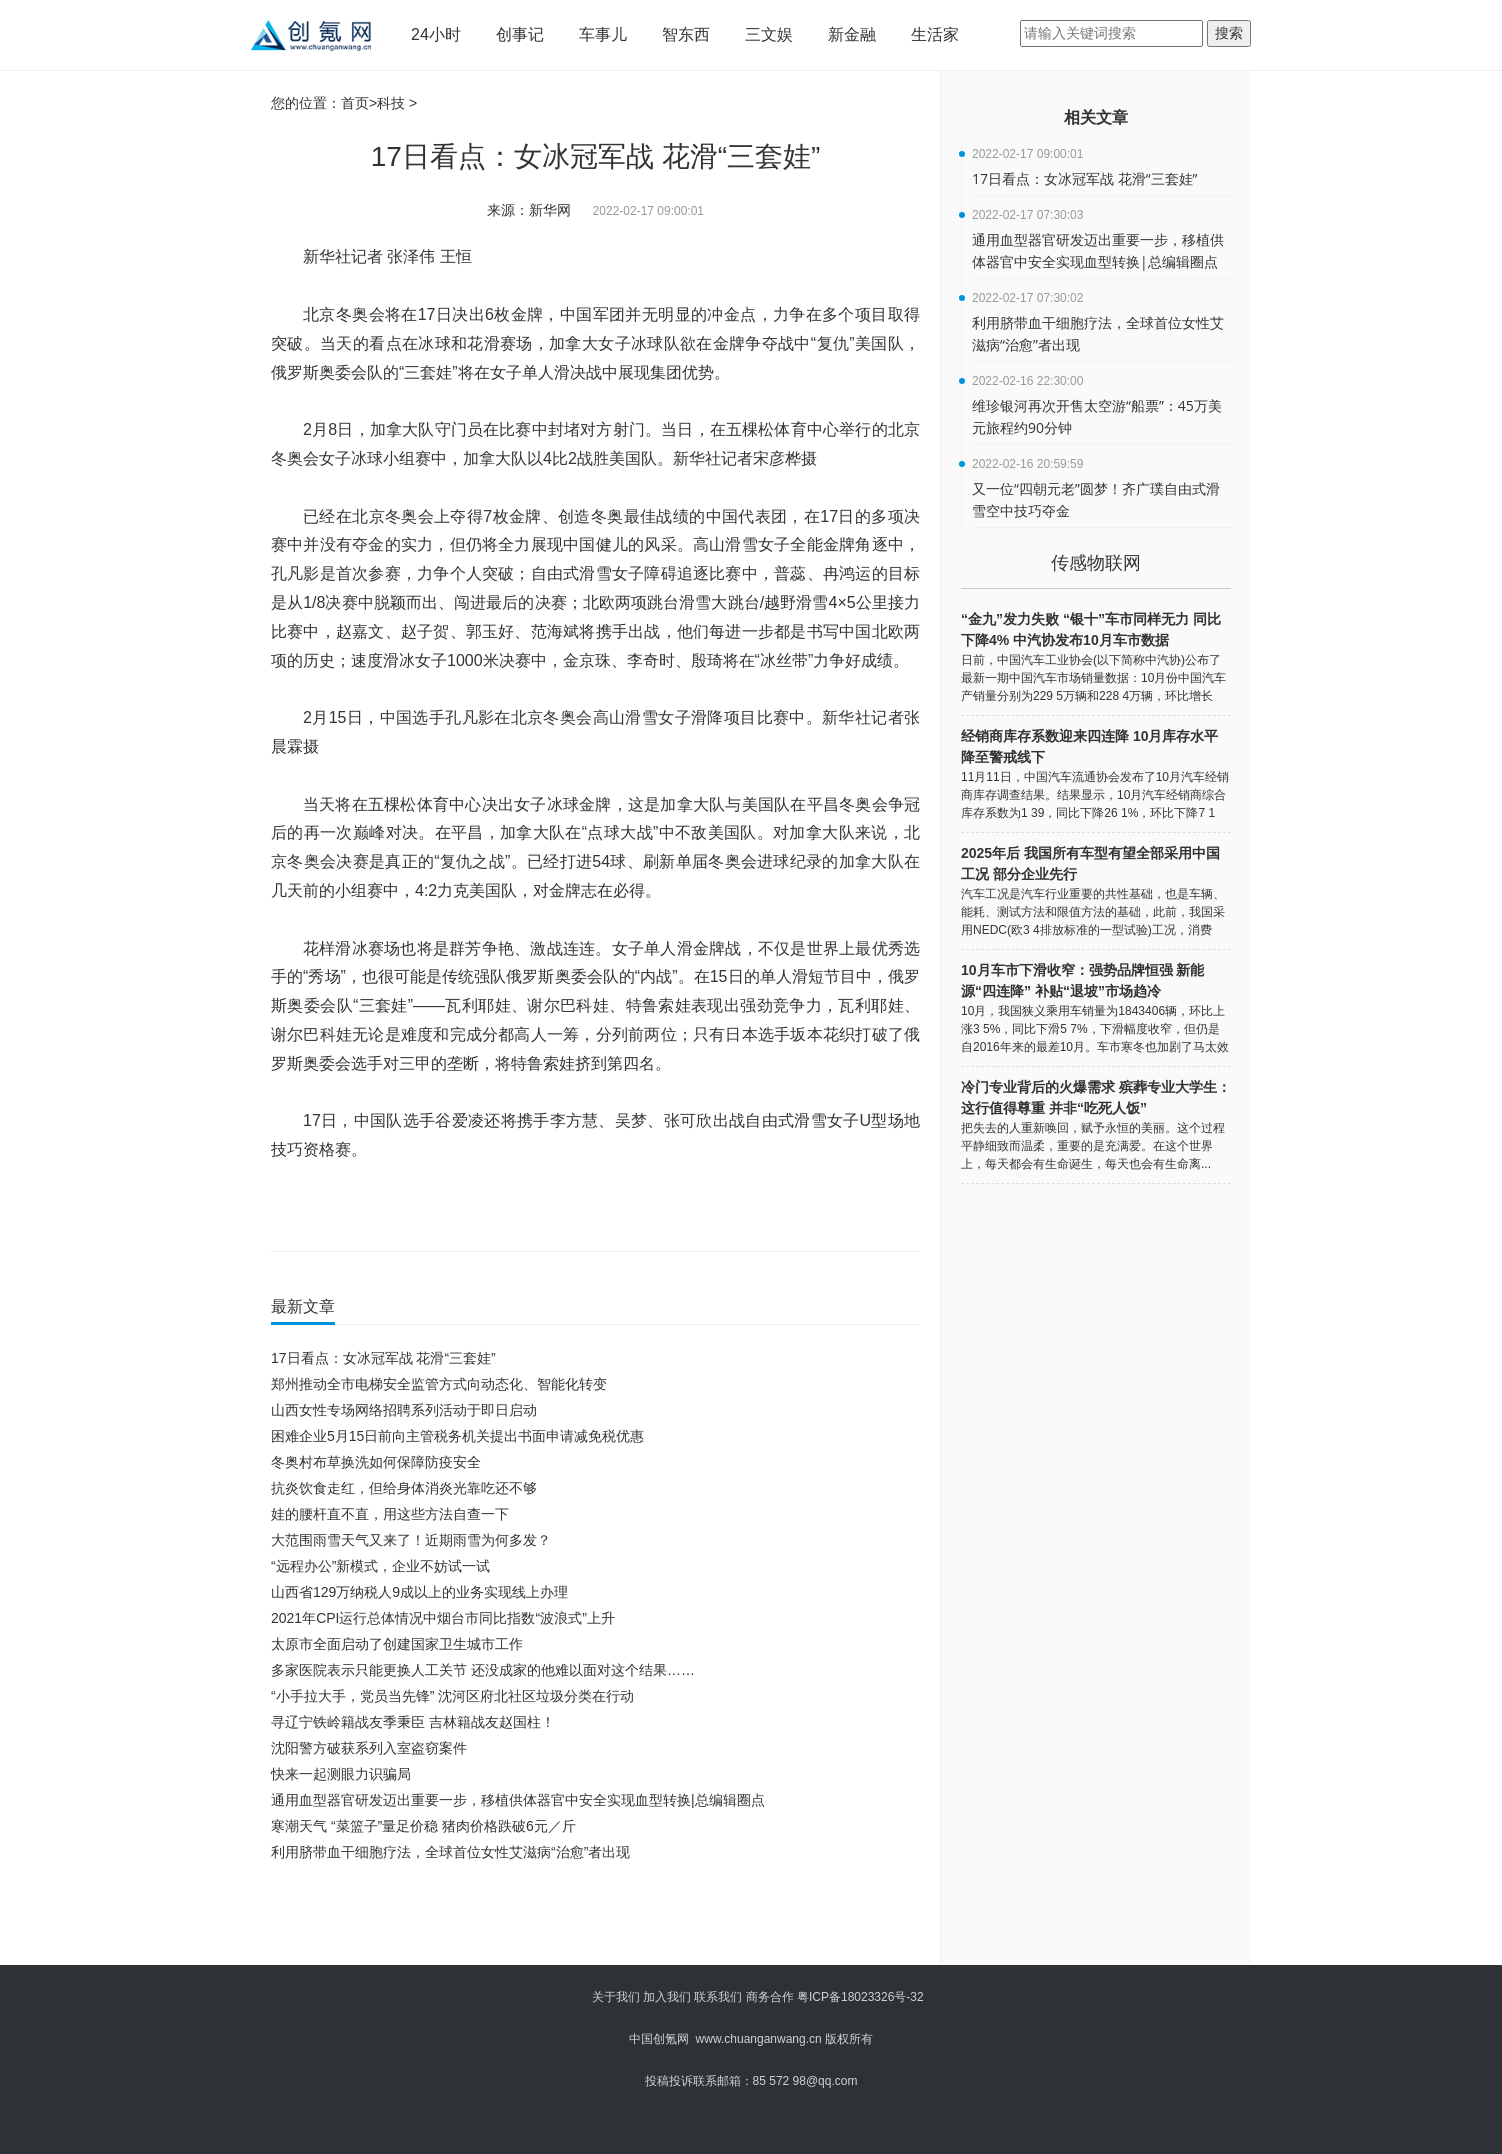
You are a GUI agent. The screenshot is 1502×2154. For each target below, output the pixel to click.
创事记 (520, 34)
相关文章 (1096, 117)
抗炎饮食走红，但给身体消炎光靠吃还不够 (404, 1488)
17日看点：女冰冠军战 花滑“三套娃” (383, 1358)
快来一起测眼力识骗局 (341, 1774)
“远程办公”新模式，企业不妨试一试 (380, 1566)
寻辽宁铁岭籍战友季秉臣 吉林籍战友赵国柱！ (413, 1722)
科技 (391, 103)
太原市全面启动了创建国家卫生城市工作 (397, 1644)
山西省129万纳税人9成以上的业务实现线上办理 (419, 1592)
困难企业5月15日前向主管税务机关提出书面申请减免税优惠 (457, 1436)
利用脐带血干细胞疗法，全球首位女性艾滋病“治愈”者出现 (450, 1852)
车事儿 (603, 34)
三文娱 (769, 34)
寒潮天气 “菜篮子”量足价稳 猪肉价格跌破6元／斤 (423, 1826)
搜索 (1229, 33)
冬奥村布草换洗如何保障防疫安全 (376, 1462)
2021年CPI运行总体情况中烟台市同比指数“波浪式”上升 (443, 1618)
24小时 (436, 34)
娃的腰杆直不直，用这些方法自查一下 (390, 1514)
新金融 (852, 34)
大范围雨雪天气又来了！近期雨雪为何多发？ (411, 1540)
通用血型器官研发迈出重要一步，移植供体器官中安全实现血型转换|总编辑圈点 (518, 1800)
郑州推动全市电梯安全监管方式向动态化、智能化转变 (439, 1384)
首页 (355, 103)
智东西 (686, 34)
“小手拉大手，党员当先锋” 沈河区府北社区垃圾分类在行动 (452, 1696)
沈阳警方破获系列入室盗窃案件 (369, 1748)
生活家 (935, 34)
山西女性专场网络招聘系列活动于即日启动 (404, 1410)
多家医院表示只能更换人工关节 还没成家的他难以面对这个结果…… (483, 1670)
